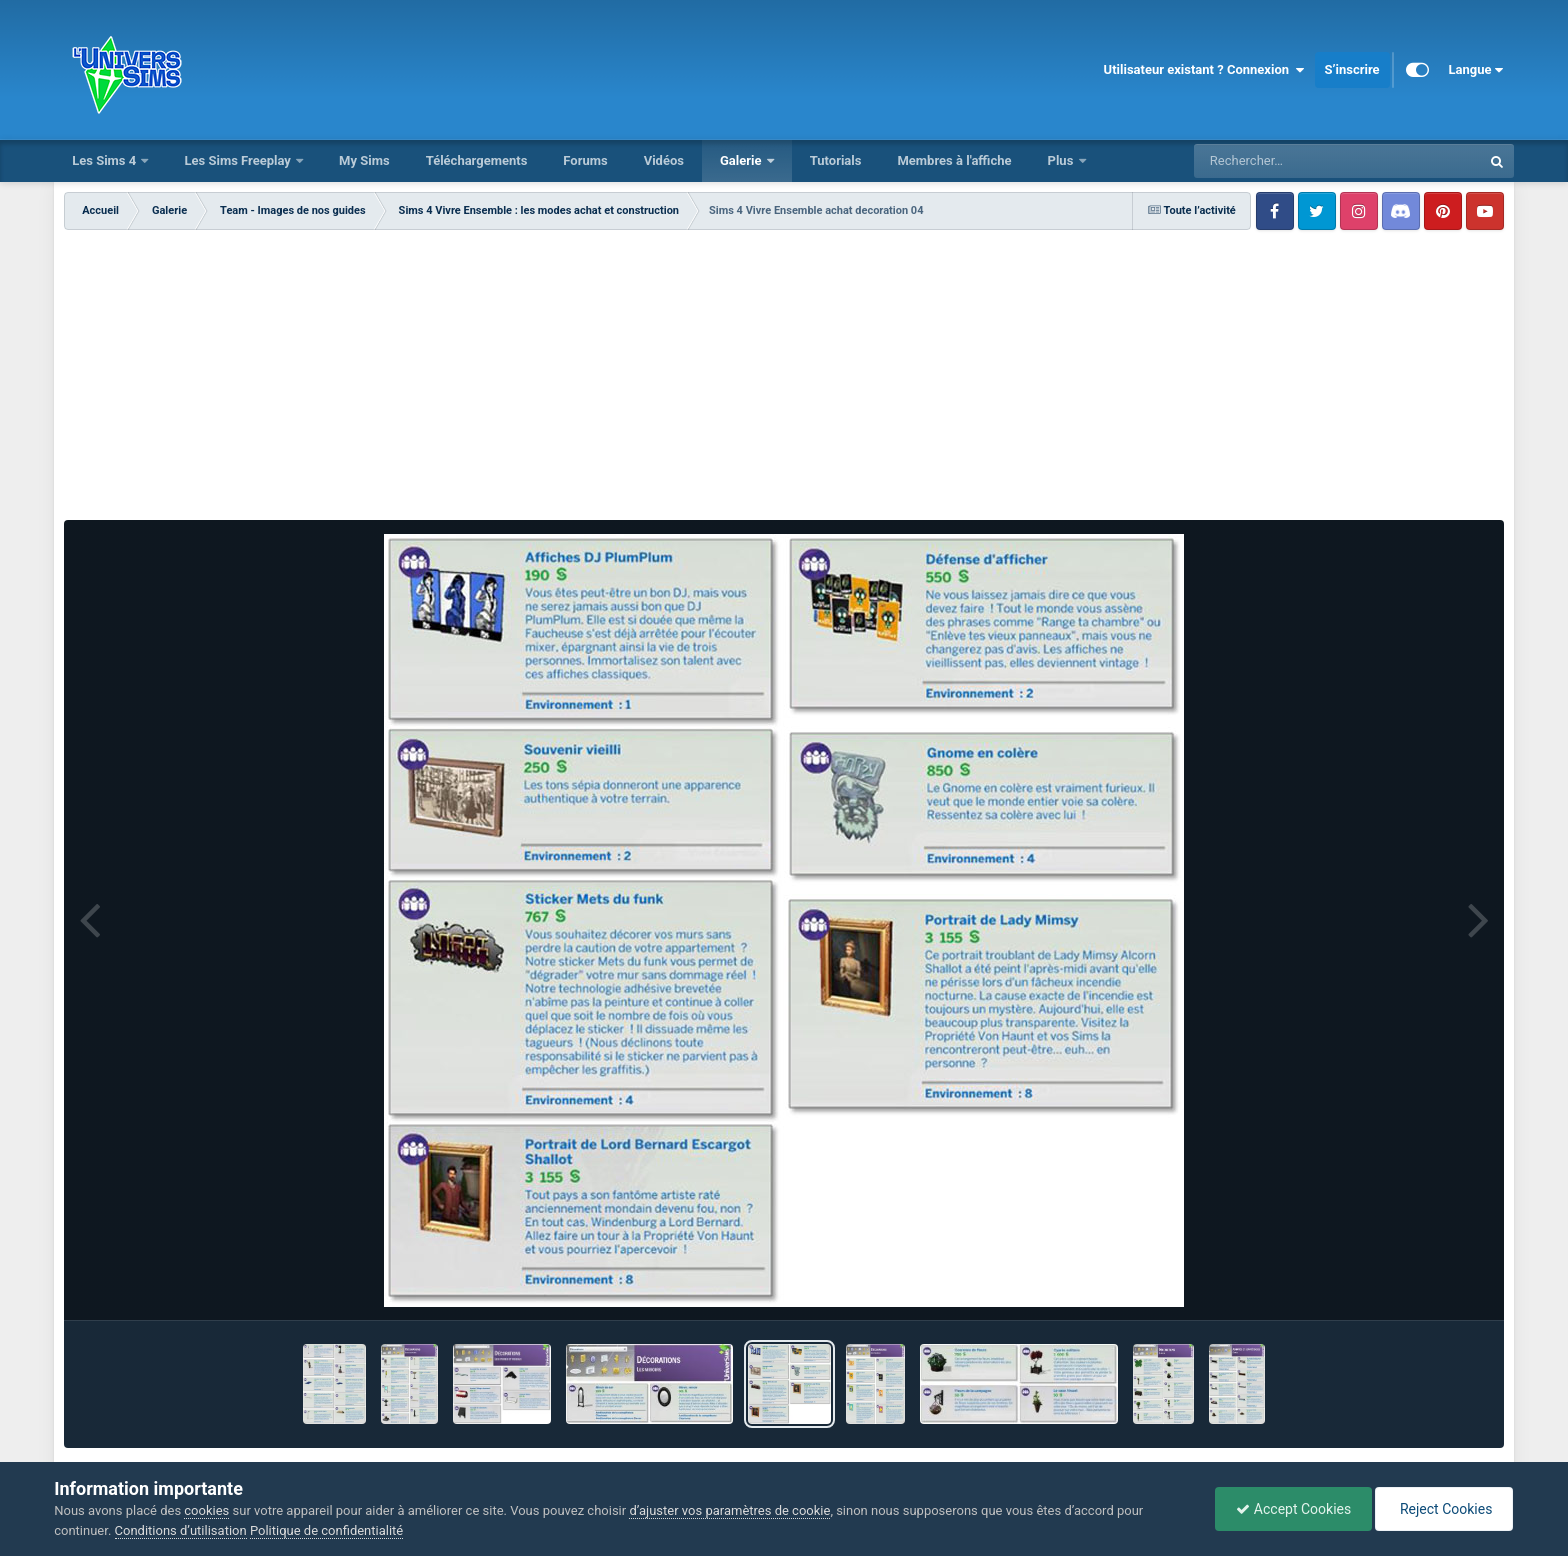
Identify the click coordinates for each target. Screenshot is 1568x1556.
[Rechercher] (1283, 161)
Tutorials (836, 160)
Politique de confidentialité (326, 1530)
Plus (1062, 160)
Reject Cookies (1444, 1509)
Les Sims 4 (105, 160)
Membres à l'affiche (954, 160)
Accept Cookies (1293, 1509)
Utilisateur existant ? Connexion (1204, 70)
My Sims (364, 160)
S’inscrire (1352, 69)
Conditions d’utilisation (181, 1530)
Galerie (742, 160)
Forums (585, 160)
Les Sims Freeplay (239, 160)
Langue (1476, 70)
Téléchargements (477, 160)
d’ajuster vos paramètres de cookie (729, 1510)
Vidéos (664, 160)
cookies (206, 1510)
